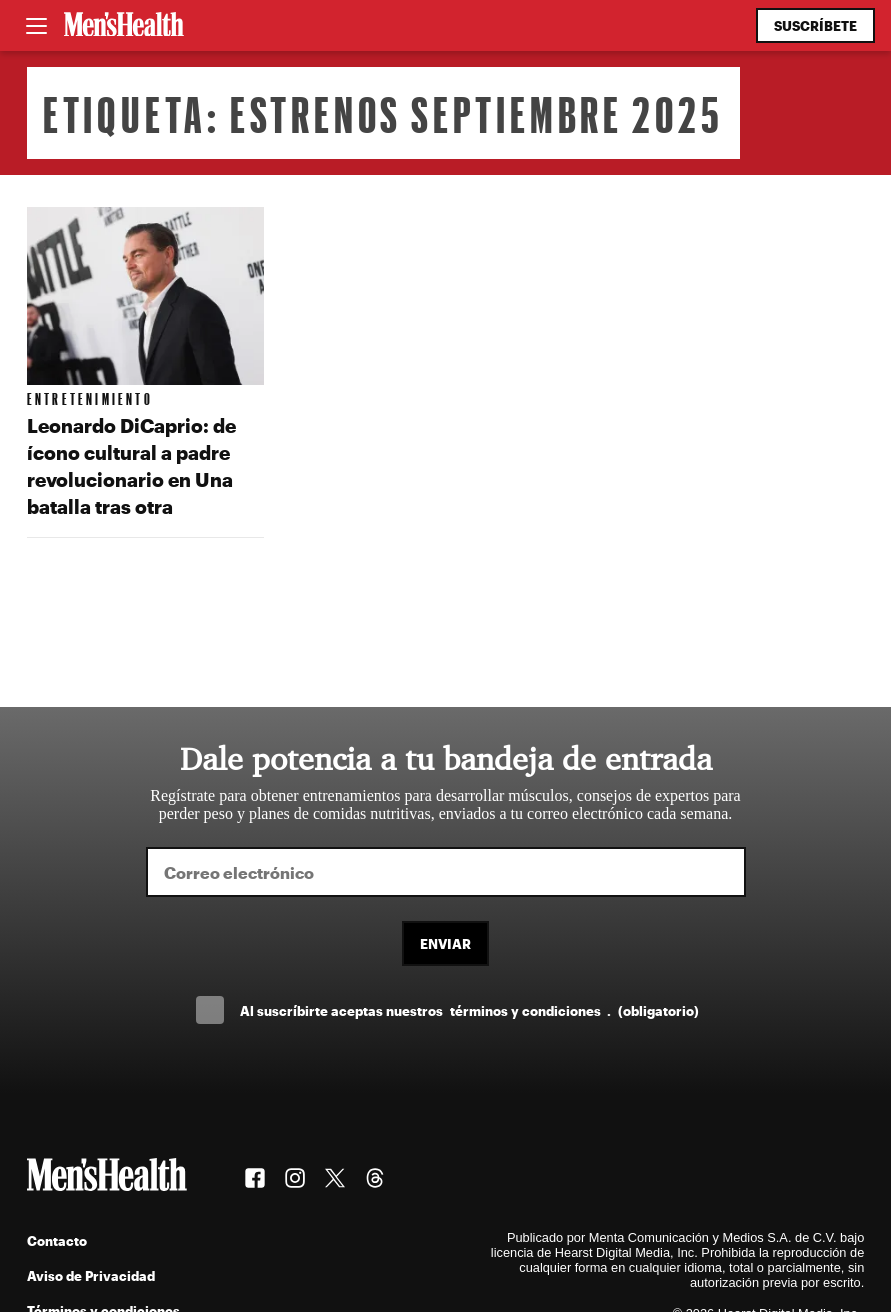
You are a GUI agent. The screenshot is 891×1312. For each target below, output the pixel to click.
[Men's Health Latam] (124, 26)
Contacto (57, 1240)
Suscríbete (815, 25)
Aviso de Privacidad (91, 1275)
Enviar (445, 943)
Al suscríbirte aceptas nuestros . (469, 1010)
